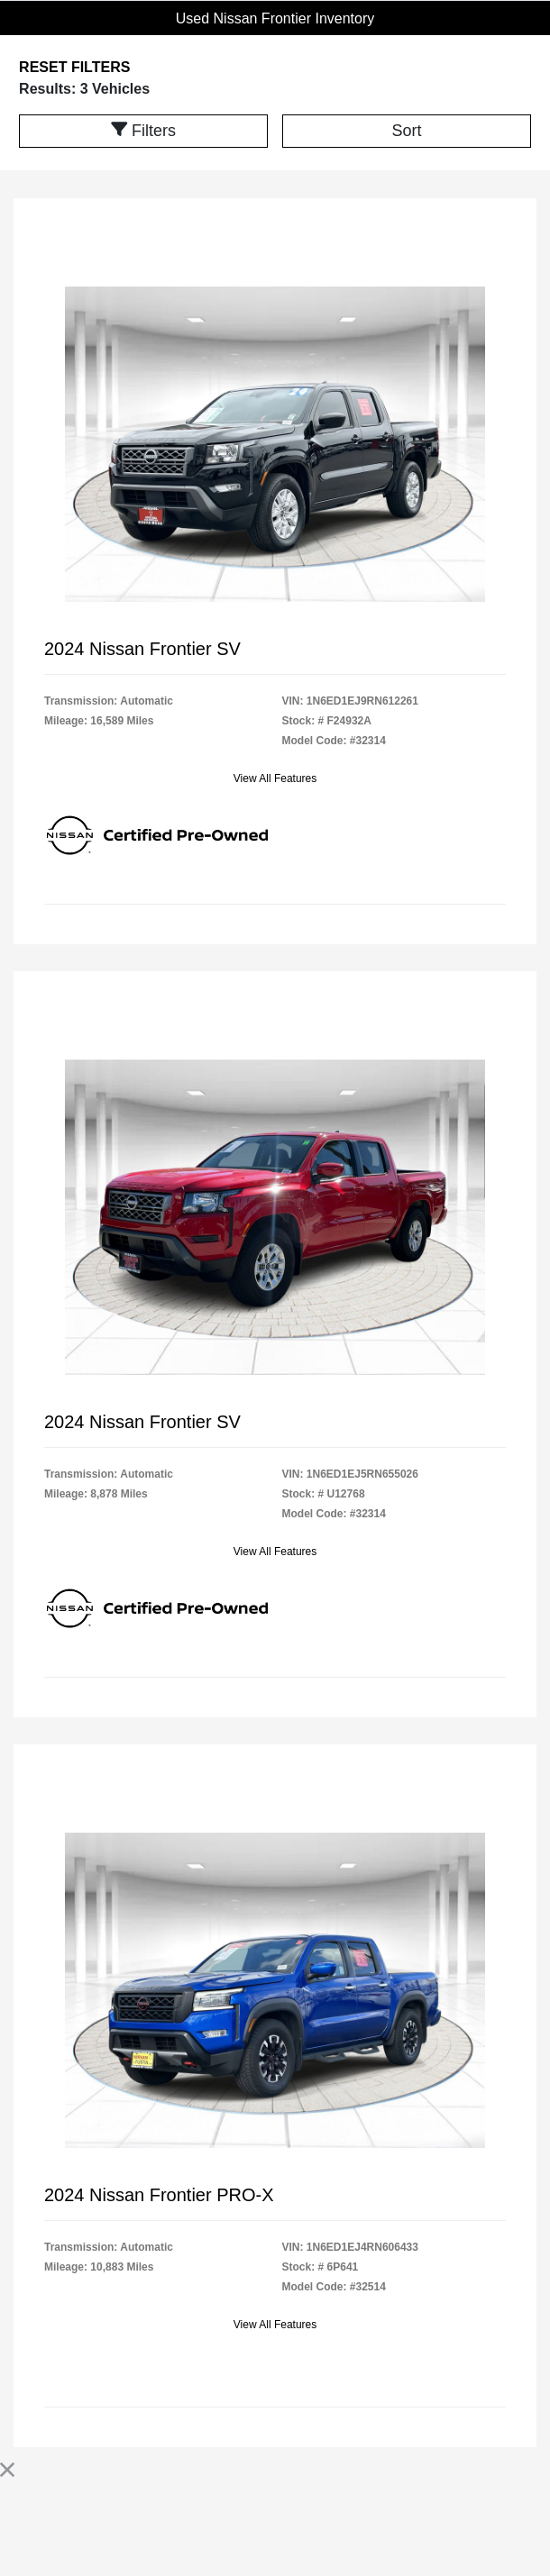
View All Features (275, 778)
